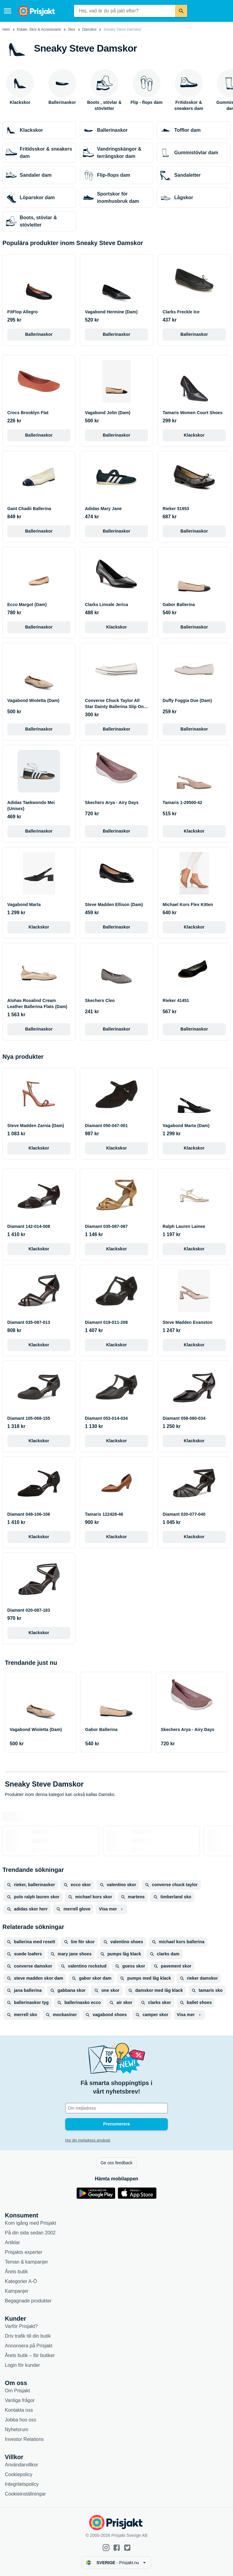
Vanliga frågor (20, 2400)
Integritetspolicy (22, 2484)
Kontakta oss (19, 2410)
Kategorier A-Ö (21, 2281)
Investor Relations (24, 2439)
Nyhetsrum (16, 2429)
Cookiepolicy (18, 2474)
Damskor (89, 29)
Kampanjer (16, 2291)
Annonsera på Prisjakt (28, 2345)
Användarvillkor (21, 2464)
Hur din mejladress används (87, 2140)
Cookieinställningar (25, 2493)
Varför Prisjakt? (21, 2326)
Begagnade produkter (28, 2300)
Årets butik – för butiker (30, 2355)
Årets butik (16, 2271)
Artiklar (12, 2242)
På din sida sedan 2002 (30, 2232)
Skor (72, 29)
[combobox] (124, 11)
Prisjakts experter (23, 2252)
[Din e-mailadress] (116, 2108)
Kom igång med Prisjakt (30, 2223)
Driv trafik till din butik (28, 2336)
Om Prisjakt (17, 2390)
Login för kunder (22, 2365)
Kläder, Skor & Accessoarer (39, 29)
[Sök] (181, 11)
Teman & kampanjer (26, 2261)
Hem (6, 29)
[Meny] (7, 11)
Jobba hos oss (20, 2419)
